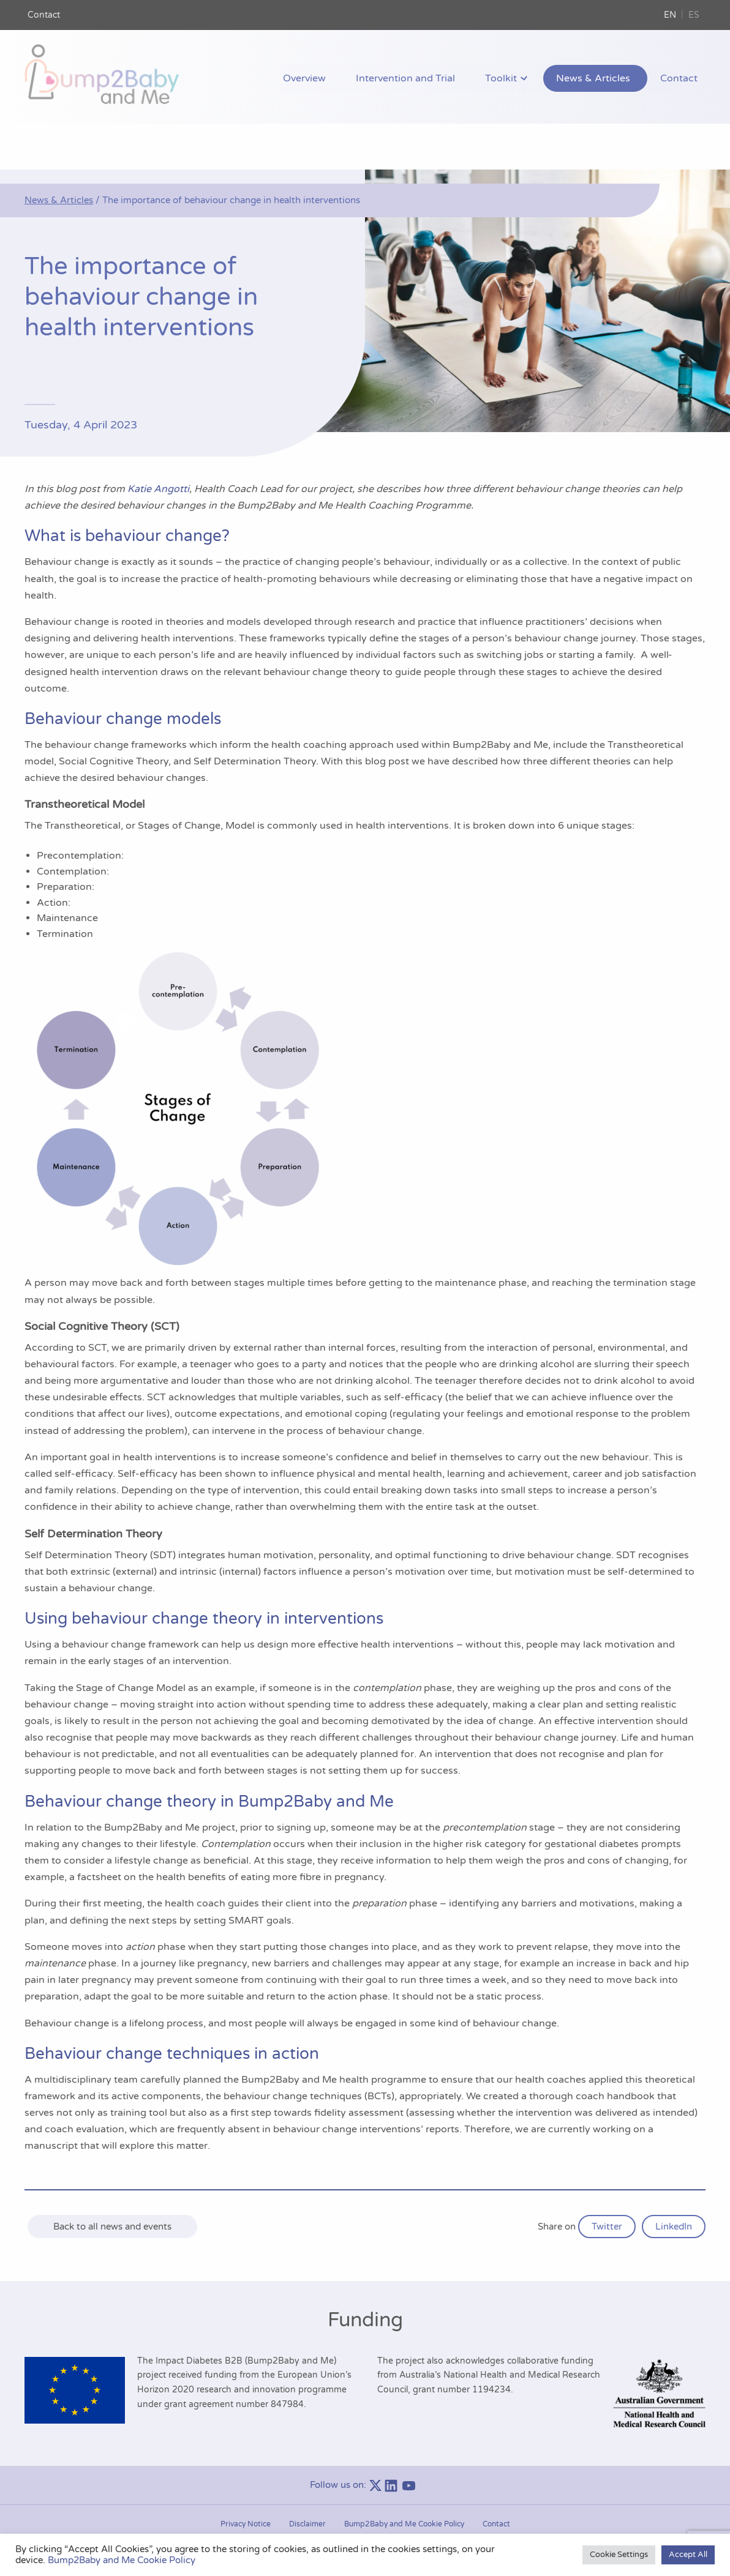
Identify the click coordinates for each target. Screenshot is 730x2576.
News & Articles (609, 78)
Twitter (607, 2182)
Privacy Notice (245, 2480)
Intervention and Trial (441, 78)
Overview (351, 78)
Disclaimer (307, 2480)
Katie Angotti (158, 445)
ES (693, 15)
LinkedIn (673, 2182)
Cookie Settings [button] (619, 2554)
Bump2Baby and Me (375, 2530)
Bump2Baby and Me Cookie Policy (404, 2480)
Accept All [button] (688, 2554)
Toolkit (526, 78)
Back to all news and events (112, 2182)
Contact (44, 15)
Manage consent (365, 2508)
